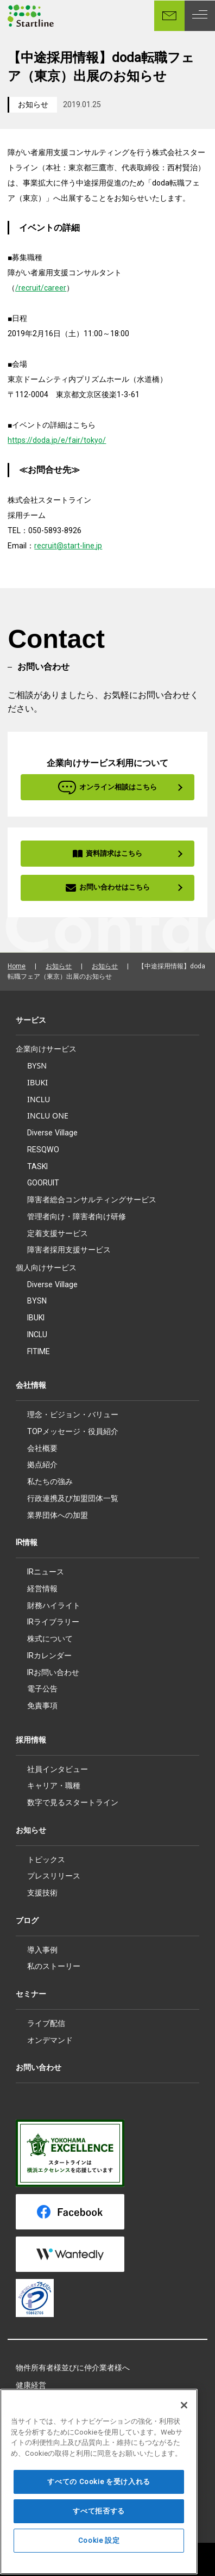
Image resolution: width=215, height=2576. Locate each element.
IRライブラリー (53, 1621)
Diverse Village (52, 1132)
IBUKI (37, 1082)
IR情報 (26, 1542)
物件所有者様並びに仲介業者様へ (73, 2367)
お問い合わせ (38, 2067)
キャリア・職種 (53, 1785)
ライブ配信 (46, 2023)
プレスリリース (53, 1875)
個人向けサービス (46, 1267)
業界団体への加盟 (57, 1515)
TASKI (37, 1166)
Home (17, 966)
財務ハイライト (53, 1605)
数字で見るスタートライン (72, 1802)
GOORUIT (43, 1182)
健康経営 (31, 2385)
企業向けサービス (46, 1049)
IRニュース (45, 1571)
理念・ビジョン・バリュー (72, 1414)
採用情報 (31, 1739)
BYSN (37, 1065)
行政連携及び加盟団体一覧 (72, 1498)
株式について (50, 1638)
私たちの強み (50, 1481)
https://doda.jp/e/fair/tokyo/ (57, 440)
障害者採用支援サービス (69, 1249)
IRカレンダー (49, 1655)
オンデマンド (50, 2040)
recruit (45, 545)
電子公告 (42, 1688)
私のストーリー (53, 1966)
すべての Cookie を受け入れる (98, 2545)
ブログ (27, 1920)
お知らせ (33, 104)
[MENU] (200, 16)
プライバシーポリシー (54, 2436)
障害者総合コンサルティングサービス (91, 1199)
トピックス (46, 1859)
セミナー (31, 1994)
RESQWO (43, 1149)
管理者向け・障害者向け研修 (76, 1216)
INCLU (38, 1099)
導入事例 (42, 1949)
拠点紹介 (42, 1464)
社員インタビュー (57, 1769)
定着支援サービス (57, 1233)
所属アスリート (42, 2403)
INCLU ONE (47, 1115)
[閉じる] (184, 2469)
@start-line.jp (79, 545)
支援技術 (42, 1892)
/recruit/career (40, 287)
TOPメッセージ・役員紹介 (72, 1431)
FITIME (38, 1351)
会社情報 (31, 1385)
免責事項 (42, 1705)
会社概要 (42, 1448)
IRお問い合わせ (53, 1672)
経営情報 (42, 1588)
